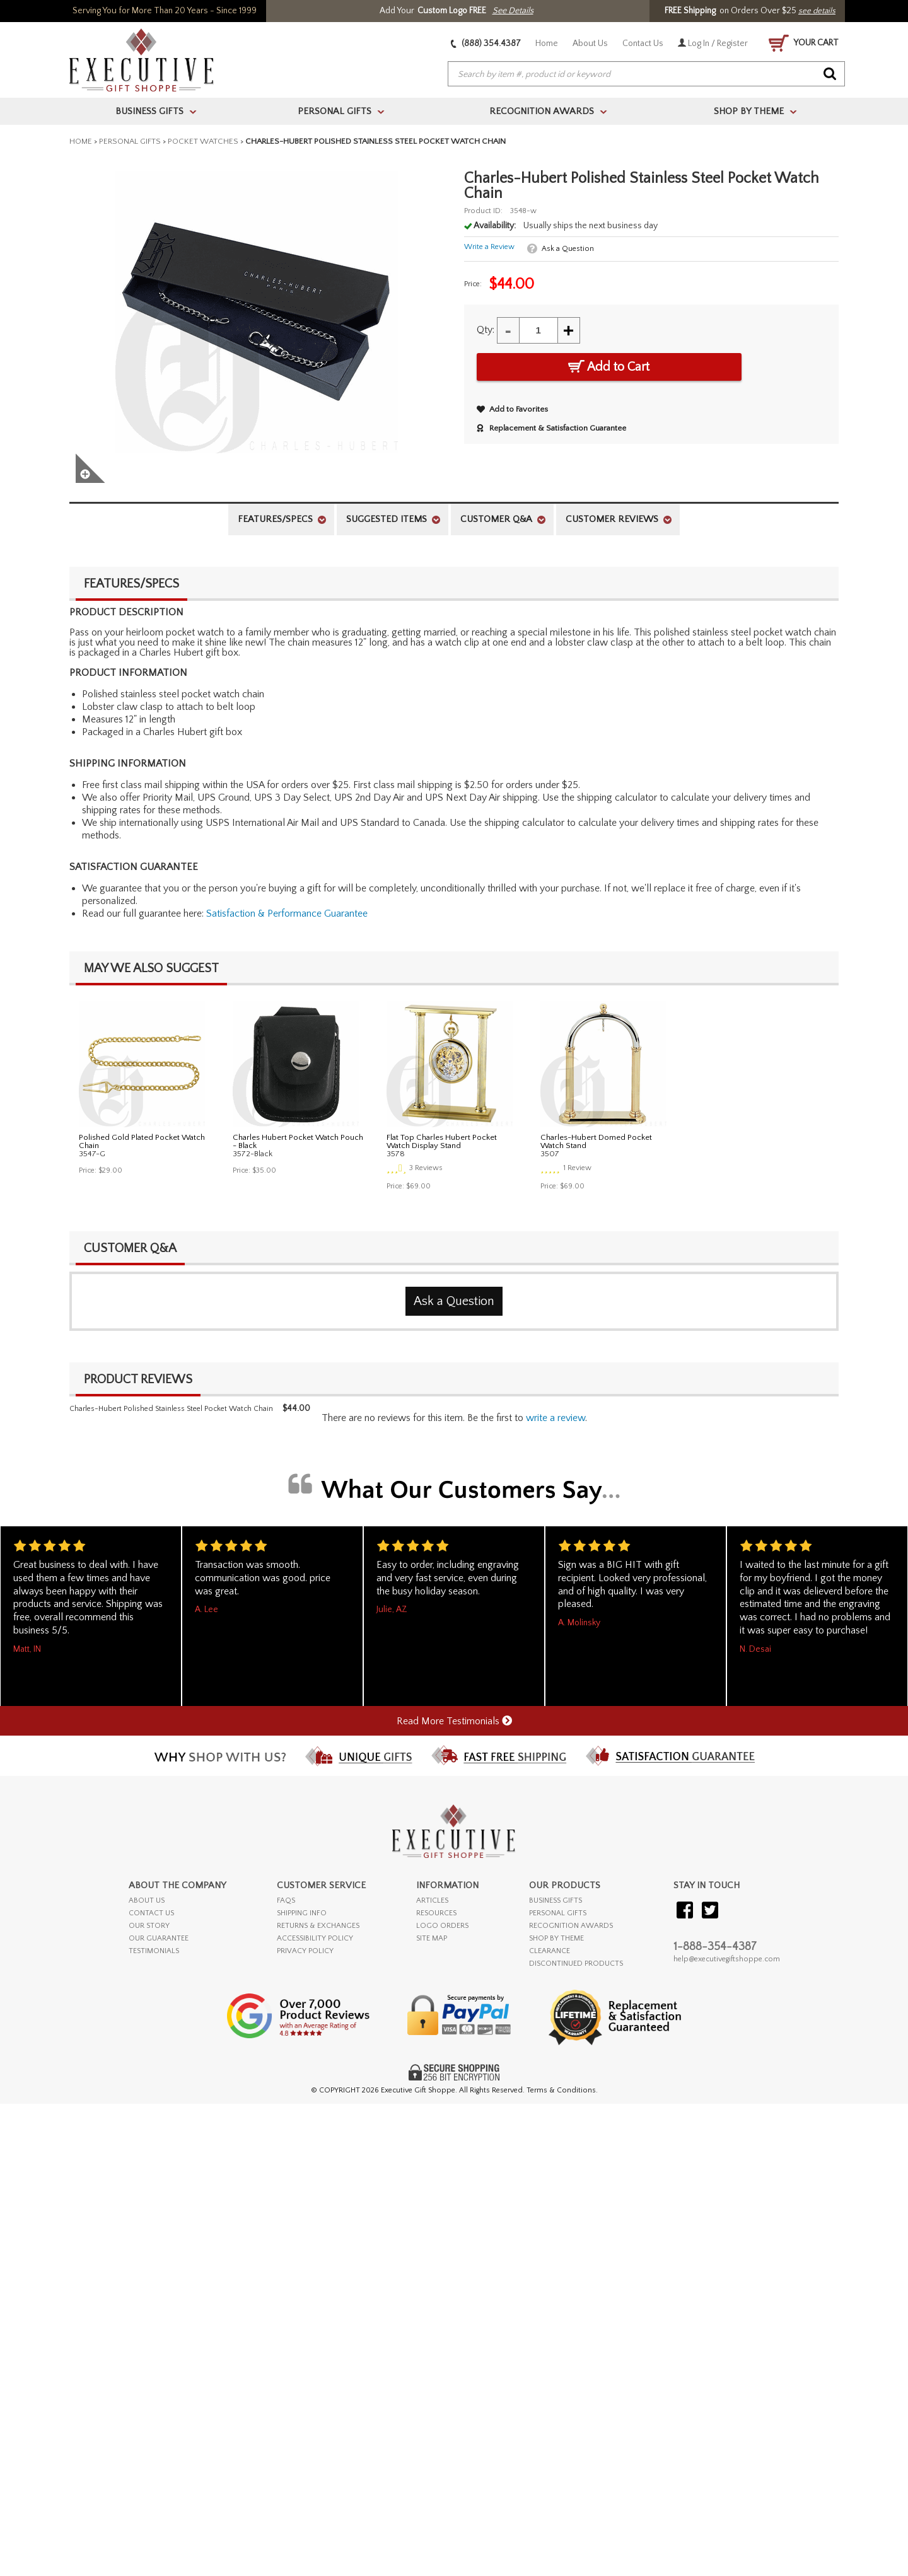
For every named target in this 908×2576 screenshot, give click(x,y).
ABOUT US (147, 1900)
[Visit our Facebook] (684, 1911)
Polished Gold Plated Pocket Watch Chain (142, 1141)
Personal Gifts (130, 141)
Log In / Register (713, 43)
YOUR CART (804, 43)
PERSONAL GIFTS (557, 1913)
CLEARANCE (549, 1951)
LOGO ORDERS (442, 1926)
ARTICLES (432, 1900)
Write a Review (489, 247)
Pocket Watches (203, 141)
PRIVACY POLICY (305, 1951)
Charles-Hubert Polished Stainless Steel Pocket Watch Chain (171, 1409)
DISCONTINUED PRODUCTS (576, 1963)
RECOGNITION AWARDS (571, 1926)
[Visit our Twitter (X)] (710, 1911)
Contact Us (642, 43)
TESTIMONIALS (154, 1951)
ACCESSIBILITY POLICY (315, 1938)
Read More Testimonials (454, 1721)
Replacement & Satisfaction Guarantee (551, 428)
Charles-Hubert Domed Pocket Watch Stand (596, 1141)
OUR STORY (149, 1926)
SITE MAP (431, 1938)
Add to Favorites (512, 409)
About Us (590, 43)
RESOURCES (436, 1913)
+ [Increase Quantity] (568, 330)
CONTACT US (151, 1913)
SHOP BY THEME (556, 1938)
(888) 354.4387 (486, 43)
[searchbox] (646, 74)
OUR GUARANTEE (159, 1938)
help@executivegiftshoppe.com (726, 1959)
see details (816, 10)
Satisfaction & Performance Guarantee (287, 913)
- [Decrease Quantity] (508, 330)
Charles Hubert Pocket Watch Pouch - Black (298, 1141)
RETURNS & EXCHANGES (318, 1926)
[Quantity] (538, 330)
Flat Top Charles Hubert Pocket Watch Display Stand (442, 1141)
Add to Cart (608, 367)
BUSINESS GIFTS (555, 1900)
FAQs (286, 1900)
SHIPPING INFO (302, 1913)
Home (546, 43)
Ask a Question (568, 249)
